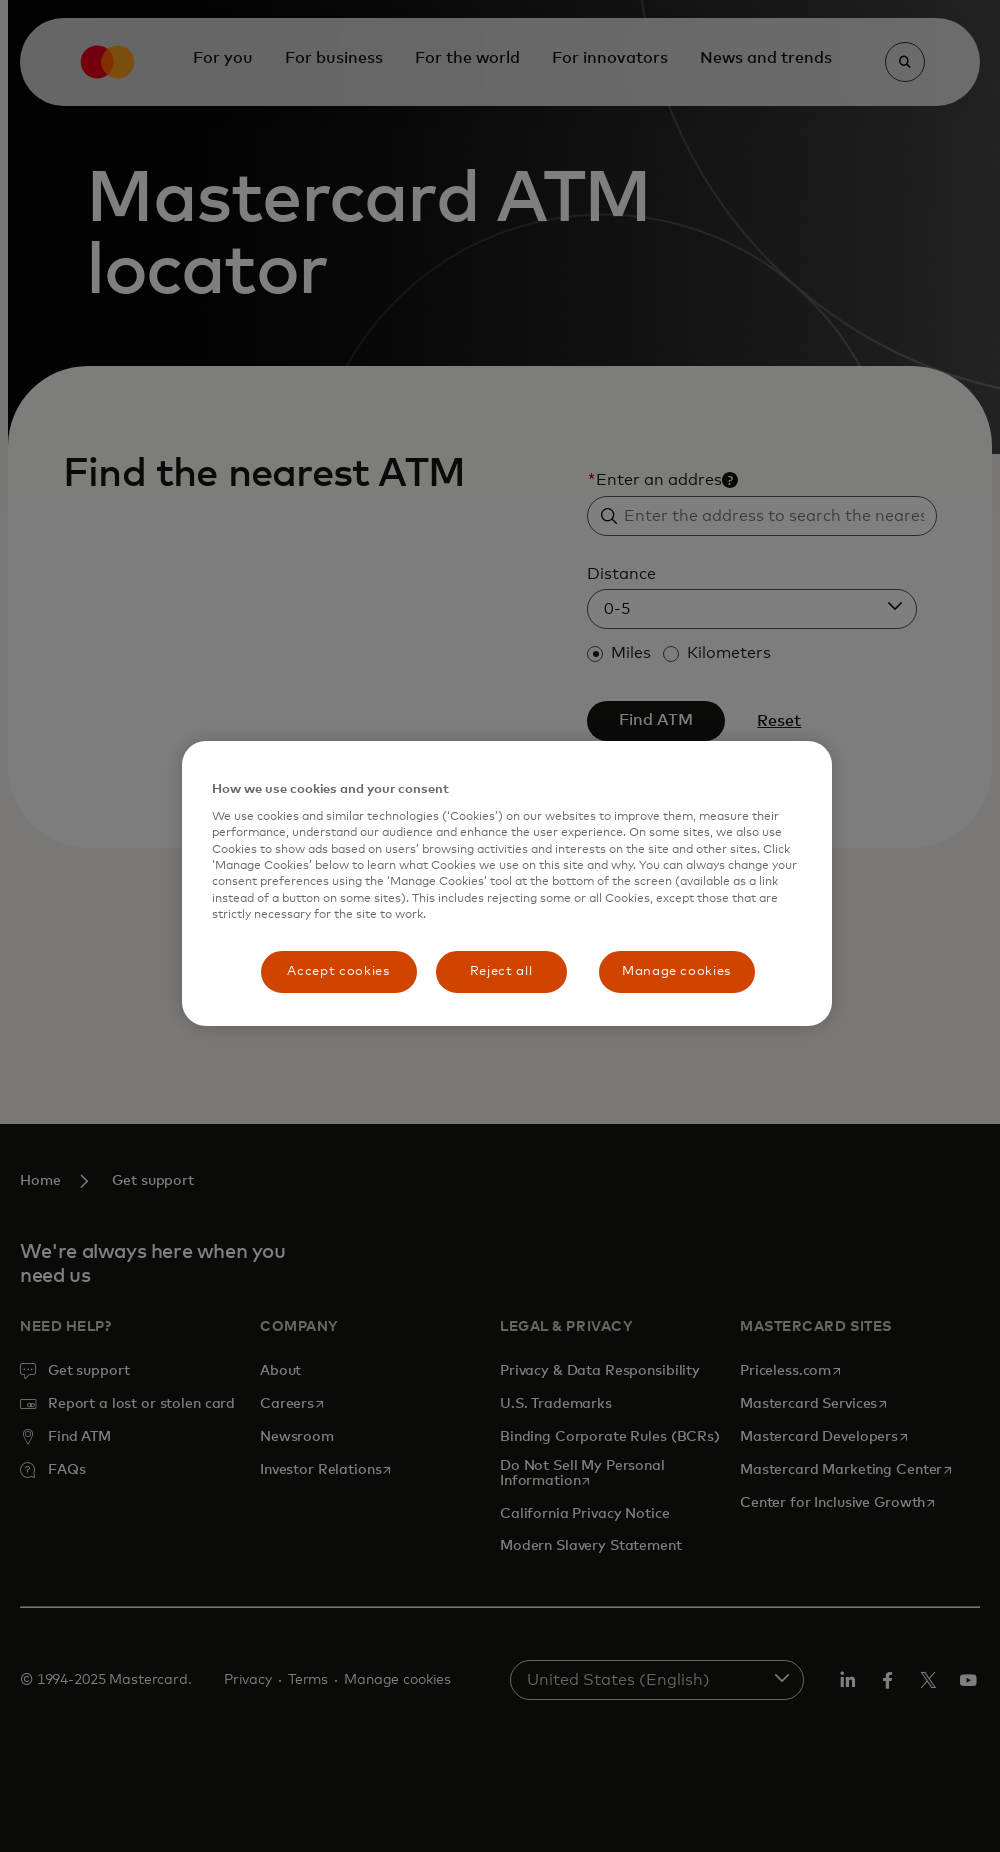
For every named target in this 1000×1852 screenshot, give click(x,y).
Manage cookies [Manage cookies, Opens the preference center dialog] (676, 971)
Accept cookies (338, 971)
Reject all (501, 971)
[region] (507, 883)
